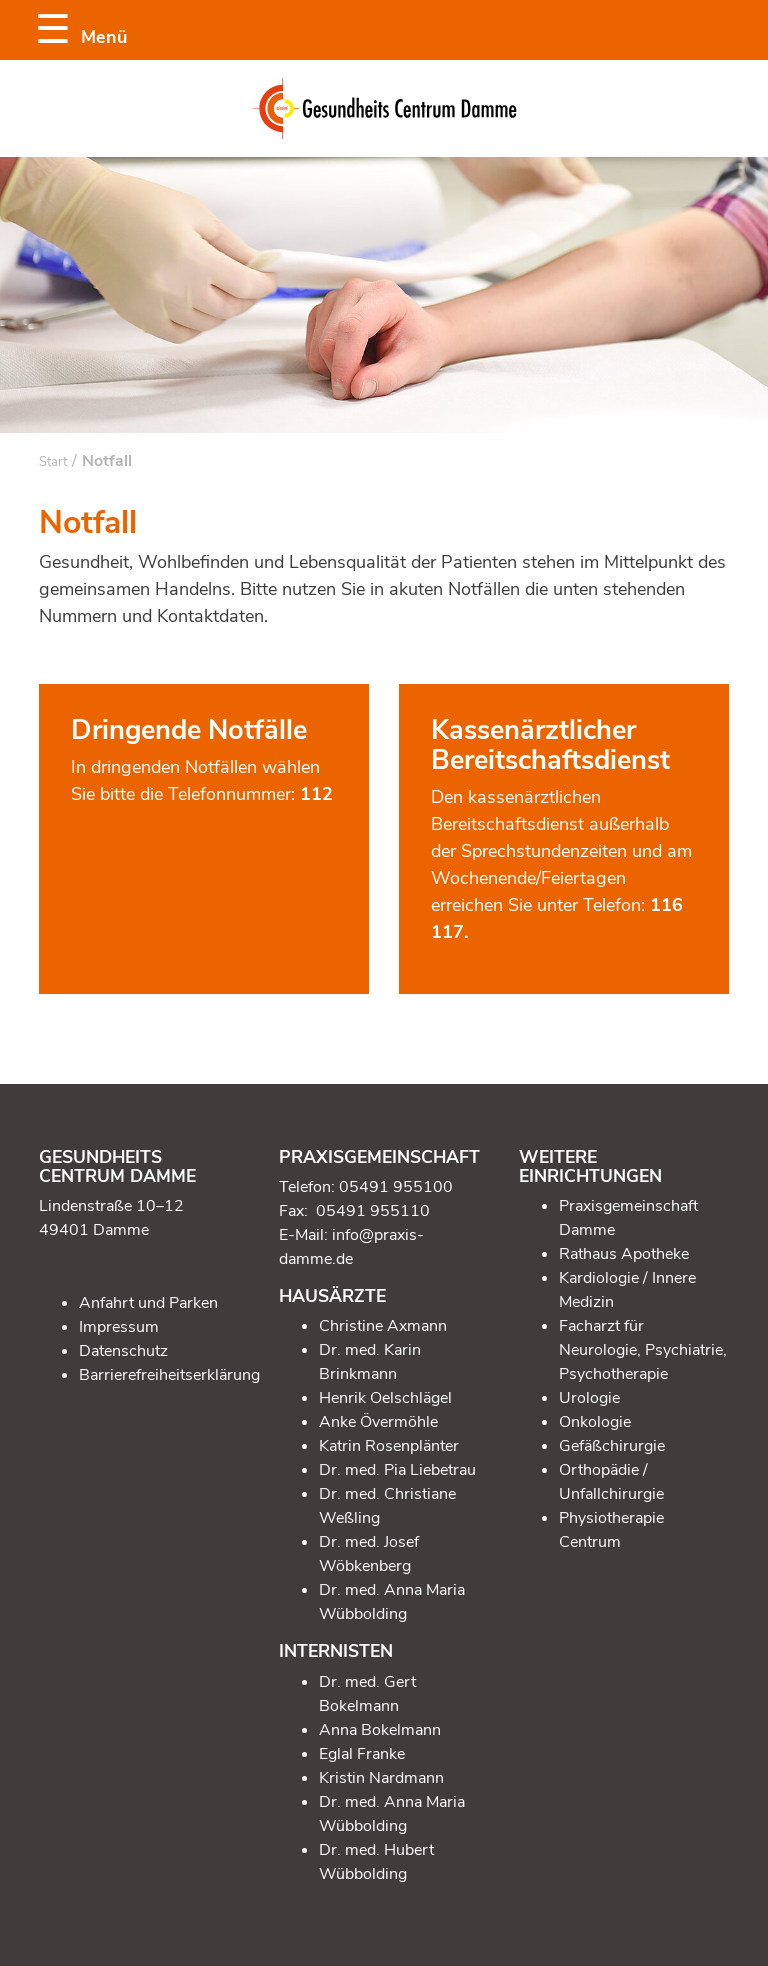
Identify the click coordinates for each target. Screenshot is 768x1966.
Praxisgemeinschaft (379, 1157)
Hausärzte (332, 1296)
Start (53, 462)
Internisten (336, 1651)
